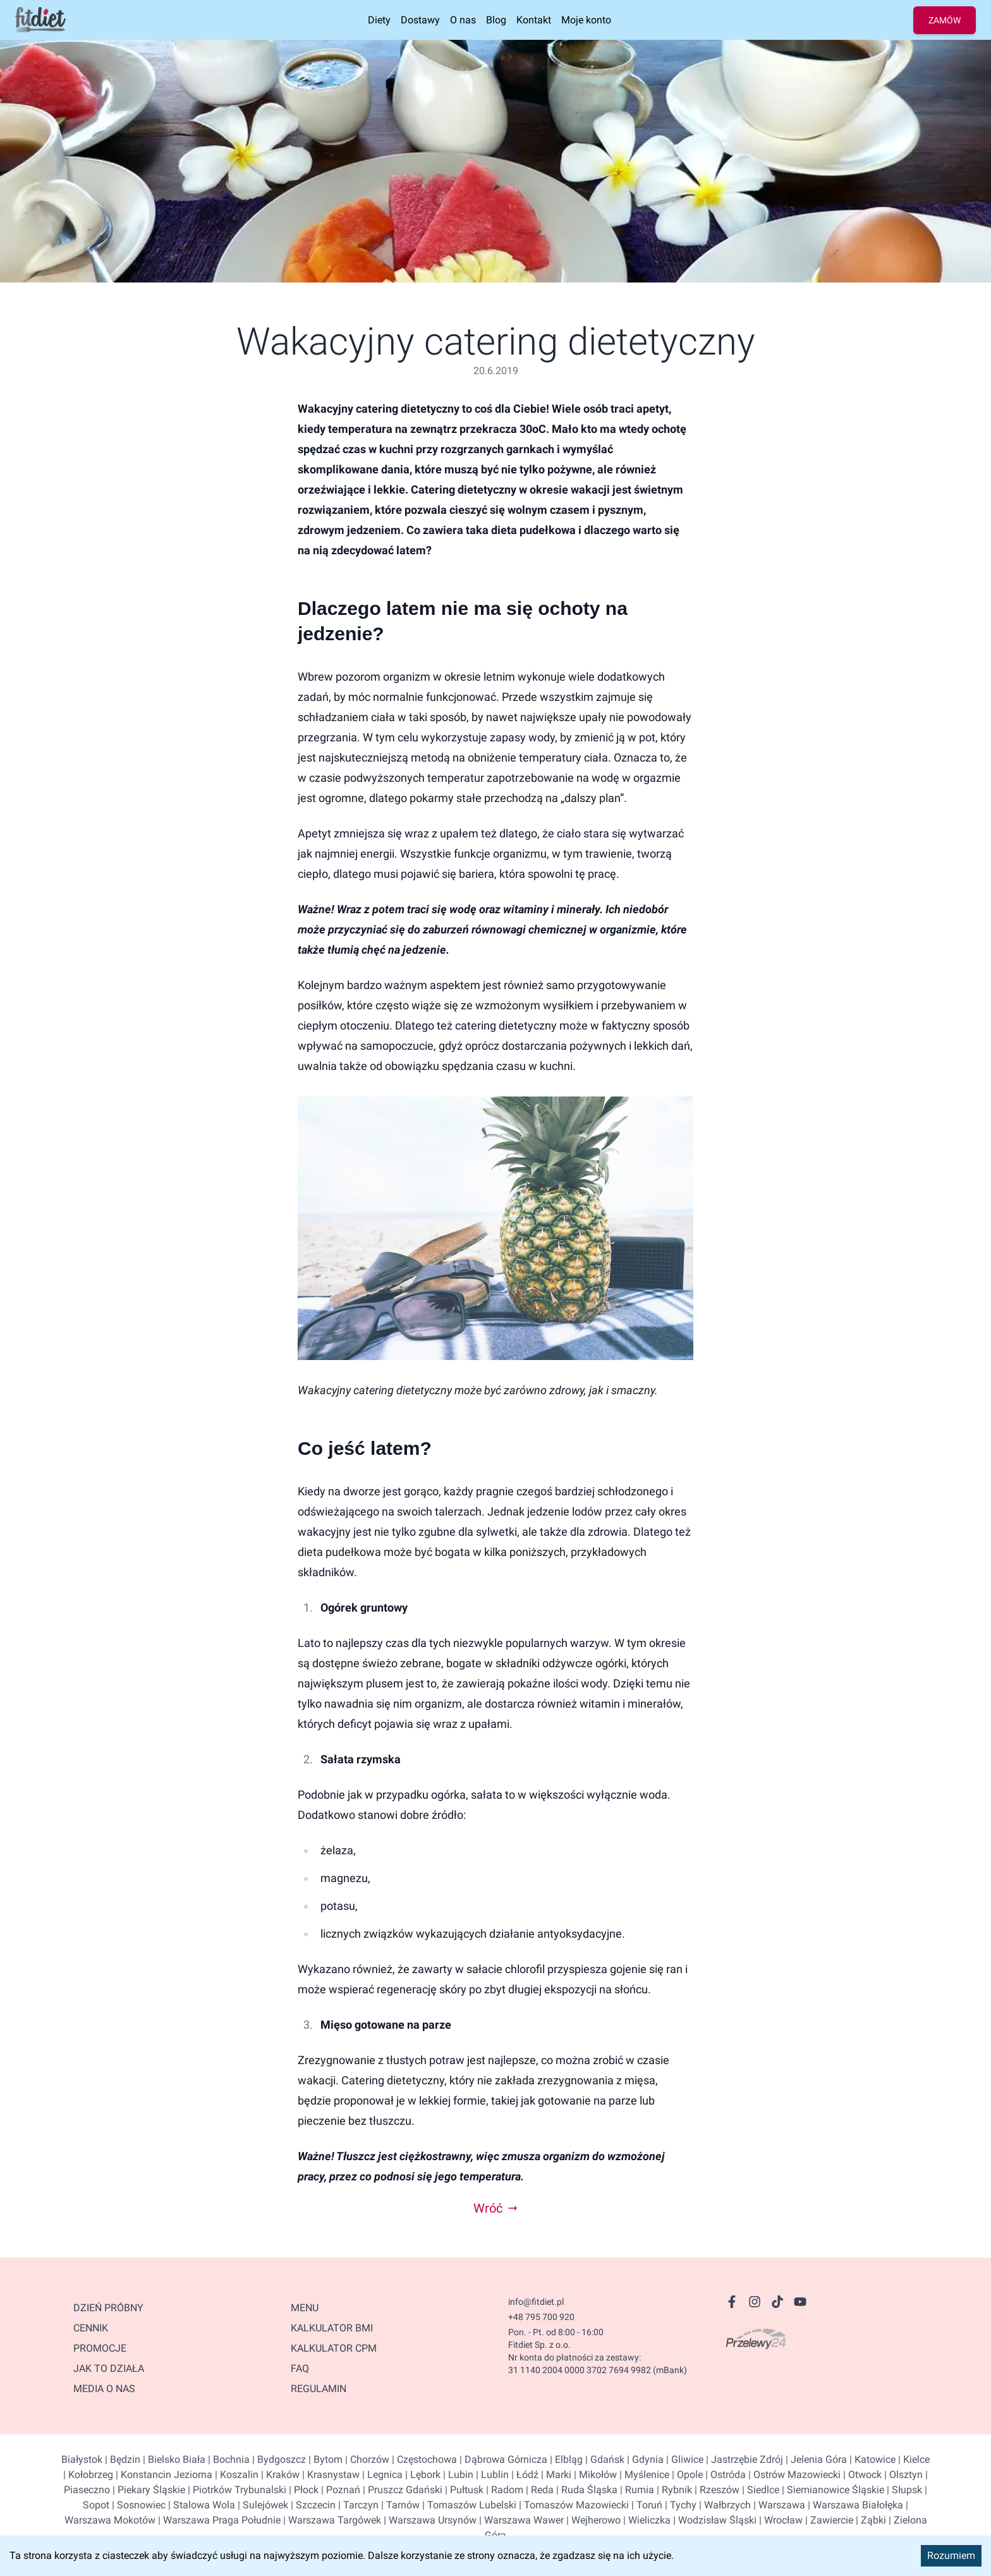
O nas (463, 20)
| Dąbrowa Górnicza (502, 2459)
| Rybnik (673, 2490)
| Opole (686, 2475)
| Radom (503, 2490)
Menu (305, 2308)
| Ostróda (724, 2475)
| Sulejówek (261, 2505)
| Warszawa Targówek (331, 2520)
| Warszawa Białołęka (854, 2505)
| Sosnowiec (137, 2505)
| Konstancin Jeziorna (162, 2475)
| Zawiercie (828, 2520)
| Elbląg (565, 2459)
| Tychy (679, 2505)
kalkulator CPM (334, 2348)
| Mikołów (594, 2475)
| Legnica (381, 2475)
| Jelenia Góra (815, 2459)
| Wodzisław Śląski (714, 2520)
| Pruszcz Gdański (401, 2490)
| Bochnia (227, 2459)
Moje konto (586, 20)
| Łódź (523, 2475)
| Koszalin (235, 2475)
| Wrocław (780, 2520)
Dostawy (420, 20)
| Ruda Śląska (585, 2490)
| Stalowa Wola (200, 2505)
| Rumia (635, 2490)
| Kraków (279, 2475)
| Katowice (871, 2459)
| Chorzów (366, 2459)
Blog (496, 20)
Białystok (81, 2459)
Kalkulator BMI (332, 2328)
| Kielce (913, 2459)
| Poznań (339, 2490)
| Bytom (324, 2459)
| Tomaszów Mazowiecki (572, 2505)
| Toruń (645, 2505)
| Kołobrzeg (88, 2475)
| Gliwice (683, 2459)
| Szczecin (312, 2505)
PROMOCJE (99, 2348)
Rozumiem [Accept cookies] (951, 2555)
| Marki (554, 2475)
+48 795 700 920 (541, 2317)
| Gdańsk (603, 2459)
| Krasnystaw (330, 2475)
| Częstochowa (423, 2459)
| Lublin (491, 2475)
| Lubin (457, 2475)
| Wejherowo (592, 2520)
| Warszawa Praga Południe (218, 2520)
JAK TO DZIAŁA (108, 2368)
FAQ (300, 2368)
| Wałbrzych (723, 2505)
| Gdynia (644, 2459)
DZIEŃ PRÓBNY (108, 2308)
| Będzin (121, 2459)
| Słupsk (903, 2490)
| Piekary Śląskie (147, 2490)
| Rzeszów (715, 2490)
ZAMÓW (944, 20)
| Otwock (861, 2475)
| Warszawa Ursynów (429, 2520)
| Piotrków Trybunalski (235, 2490)
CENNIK (90, 2328)
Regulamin (318, 2389)
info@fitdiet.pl (536, 2302)
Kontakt (533, 20)
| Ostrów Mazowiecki (793, 2475)
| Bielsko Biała (172, 2459)
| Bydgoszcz (278, 2459)
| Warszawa (778, 2505)
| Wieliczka (646, 2520)
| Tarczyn (357, 2505)
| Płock (302, 2490)
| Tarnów (399, 2505)
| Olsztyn (902, 2475)
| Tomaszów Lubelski (468, 2505)
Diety (379, 20)
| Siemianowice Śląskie (831, 2490)
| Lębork (422, 2475)
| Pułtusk (462, 2490)
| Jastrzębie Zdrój (743, 2459)
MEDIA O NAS (104, 2389)
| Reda (538, 2490)
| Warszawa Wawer (520, 2520)
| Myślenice (643, 2475)
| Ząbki (869, 2520)
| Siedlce (759, 2490)
